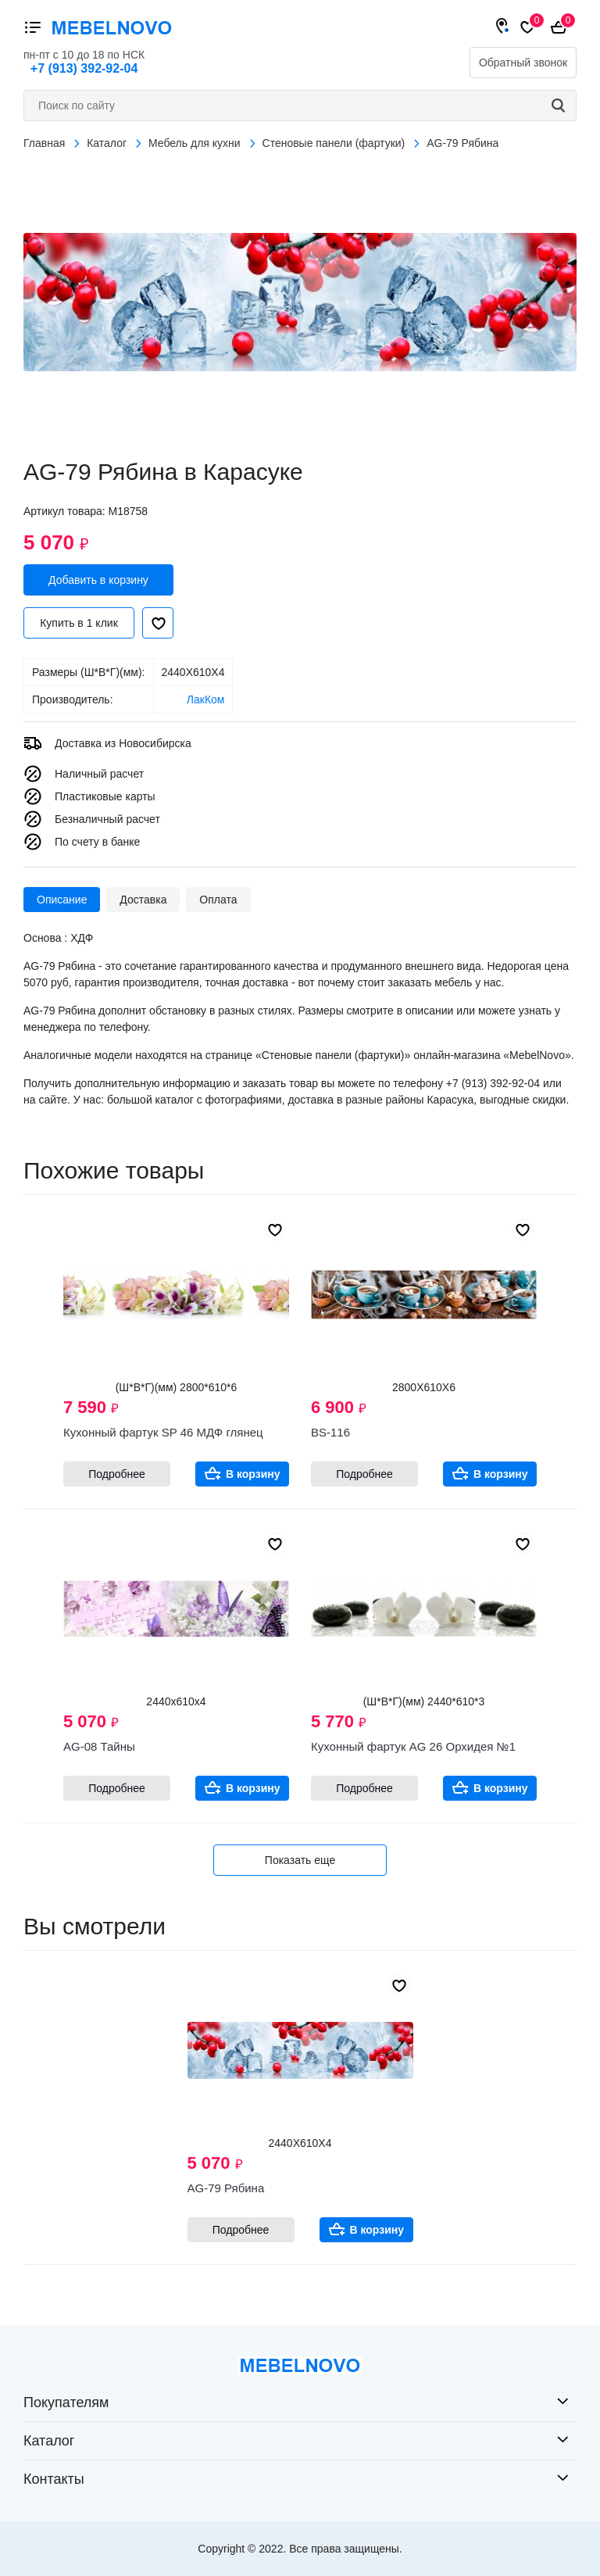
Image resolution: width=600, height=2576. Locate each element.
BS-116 (330, 1432)
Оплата (218, 899)
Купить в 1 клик (79, 623)
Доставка (143, 899)
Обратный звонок (523, 62)
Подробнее (116, 1474)
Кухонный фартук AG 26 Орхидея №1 (413, 1746)
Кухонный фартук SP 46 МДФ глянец (163, 1432)
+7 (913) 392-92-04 (84, 68)
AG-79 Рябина (226, 2188)
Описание (62, 899)
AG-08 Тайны (99, 1746)
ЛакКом (206, 699)
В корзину (253, 1474)
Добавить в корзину (98, 580)
